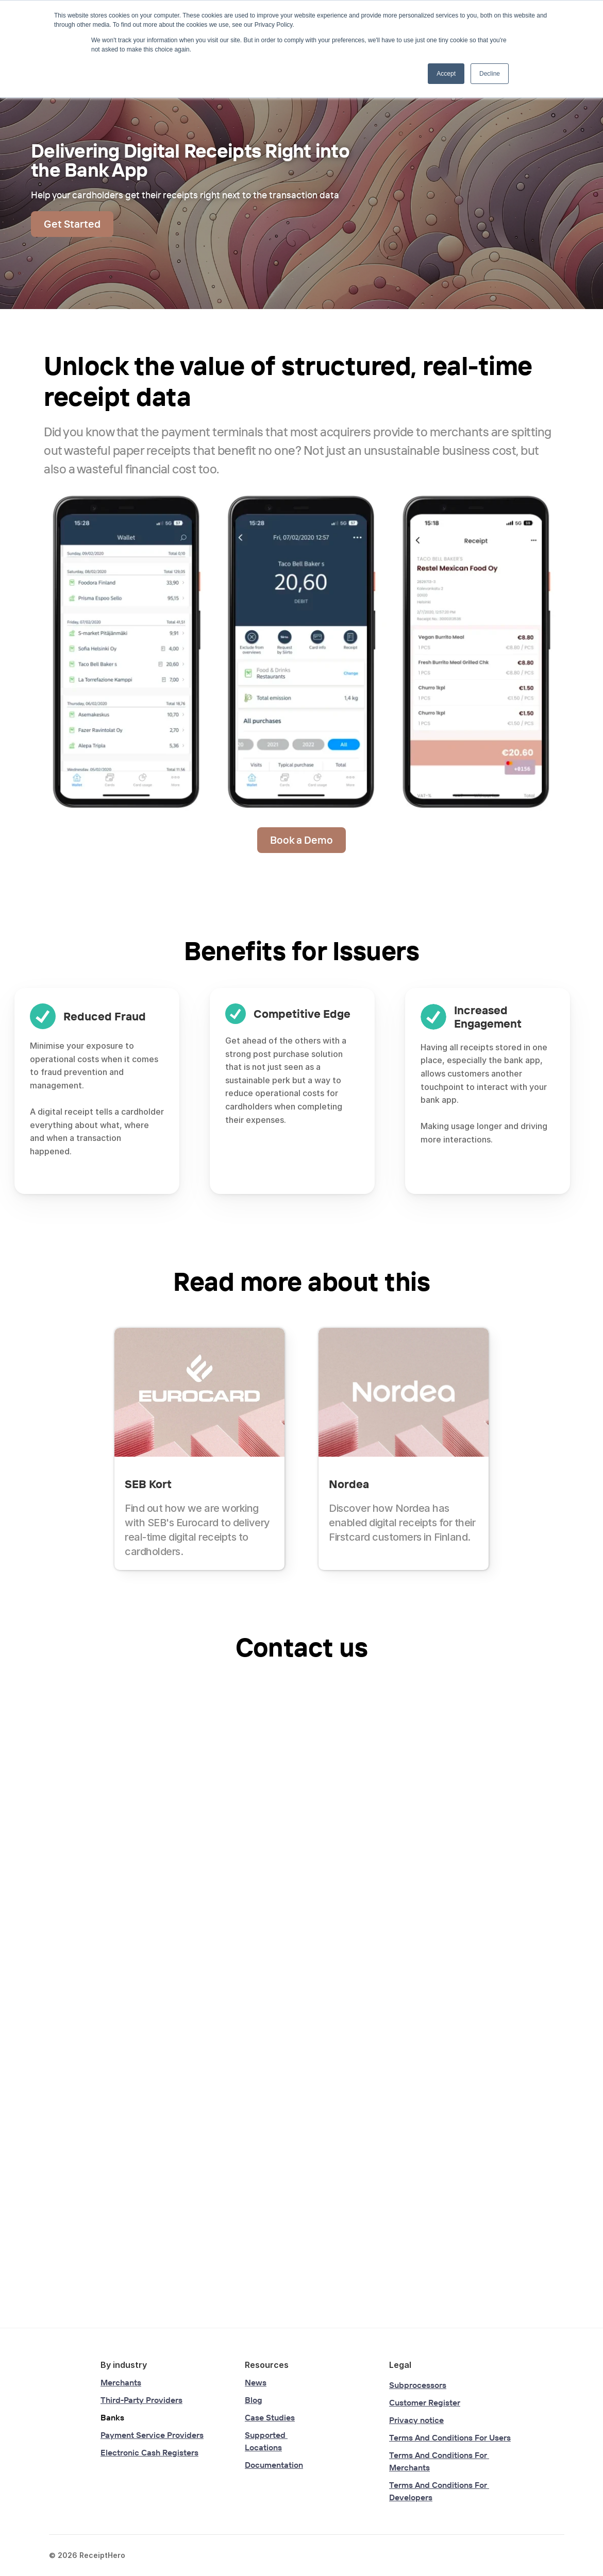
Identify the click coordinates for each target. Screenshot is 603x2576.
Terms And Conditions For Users (450, 2437)
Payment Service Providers (152, 2435)
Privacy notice (416, 2420)
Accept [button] (446, 73)
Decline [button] (489, 73)
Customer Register (424, 2402)
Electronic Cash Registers (149, 2452)
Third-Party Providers (141, 2400)
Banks (112, 2417)
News (255, 2382)
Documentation (274, 2465)
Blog (253, 2400)
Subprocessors (417, 2385)
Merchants (120, 2382)
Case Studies (270, 2417)
